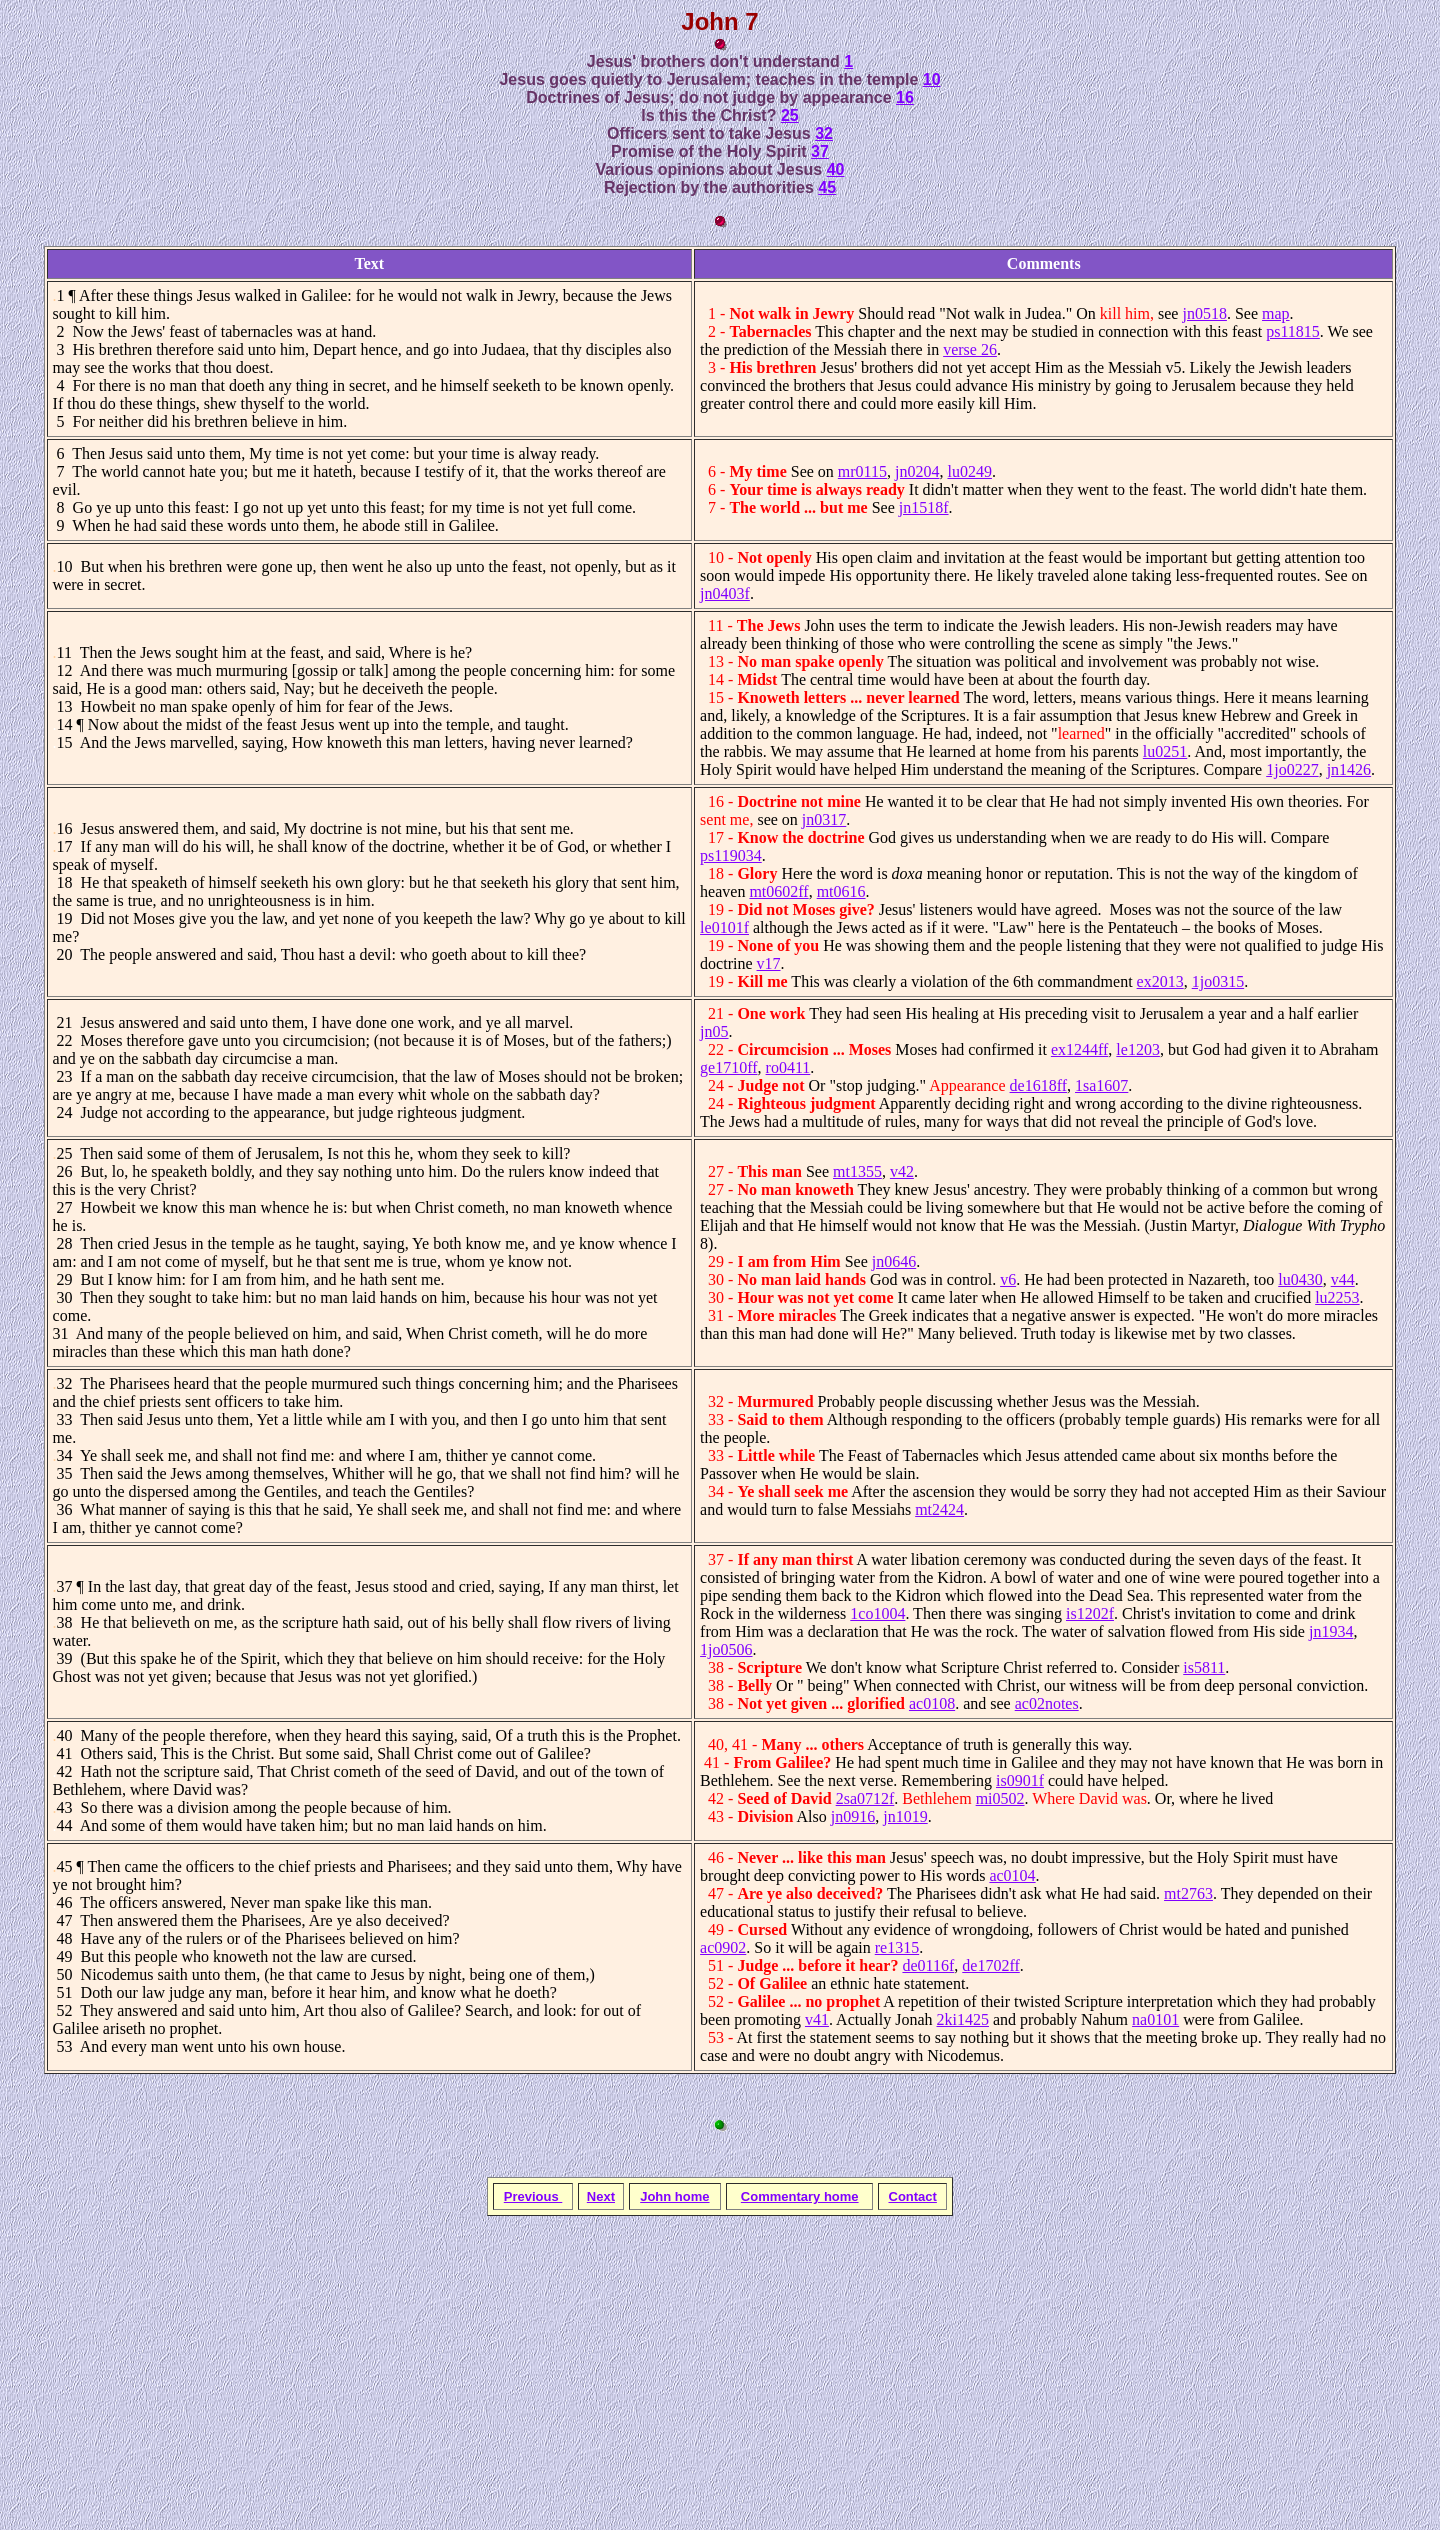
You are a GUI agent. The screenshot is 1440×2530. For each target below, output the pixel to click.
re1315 (897, 1947)
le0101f (724, 927)
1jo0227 (1292, 769)
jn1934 (1331, 1631)
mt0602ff (778, 891)
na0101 (1155, 2019)
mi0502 (1000, 1798)
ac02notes (1047, 1703)
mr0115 (862, 471)
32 (824, 133)
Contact (913, 2196)
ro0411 (788, 1067)
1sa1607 (1101, 1085)
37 (820, 151)
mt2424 (939, 1509)
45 (827, 187)
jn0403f (725, 593)
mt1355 (857, 1171)
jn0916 (853, 1816)
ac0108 (932, 1703)
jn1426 (1349, 769)
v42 (902, 1171)
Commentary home (800, 2196)
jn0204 (917, 471)
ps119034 (731, 855)
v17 (769, 963)
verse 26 (970, 349)
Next (601, 2196)
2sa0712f (865, 1798)
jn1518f (924, 507)
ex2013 (1160, 981)
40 (836, 169)
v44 (1343, 1279)
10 (932, 79)
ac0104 (1012, 1875)
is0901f (1020, 1780)
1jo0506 (726, 1649)
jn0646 (894, 1261)
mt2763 (1188, 1893)
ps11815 (1293, 331)
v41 (817, 2019)
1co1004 (877, 1613)
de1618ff (1038, 1085)
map (1276, 313)
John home (674, 2196)
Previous (533, 2196)
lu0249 (969, 471)
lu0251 (1165, 751)
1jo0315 (1218, 981)
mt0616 (841, 891)
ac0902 (723, 1947)
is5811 (1204, 1667)
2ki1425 (963, 2019)
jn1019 (905, 1816)
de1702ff (990, 1965)
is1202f (1090, 1613)
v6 (1008, 1279)
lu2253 (1337, 1297)
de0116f (928, 1965)
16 (905, 97)
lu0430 (1300, 1279)
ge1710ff (728, 1067)
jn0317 (824, 819)
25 (790, 115)
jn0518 (1204, 313)
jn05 (714, 1031)
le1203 (1138, 1049)
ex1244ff (1079, 1049)
